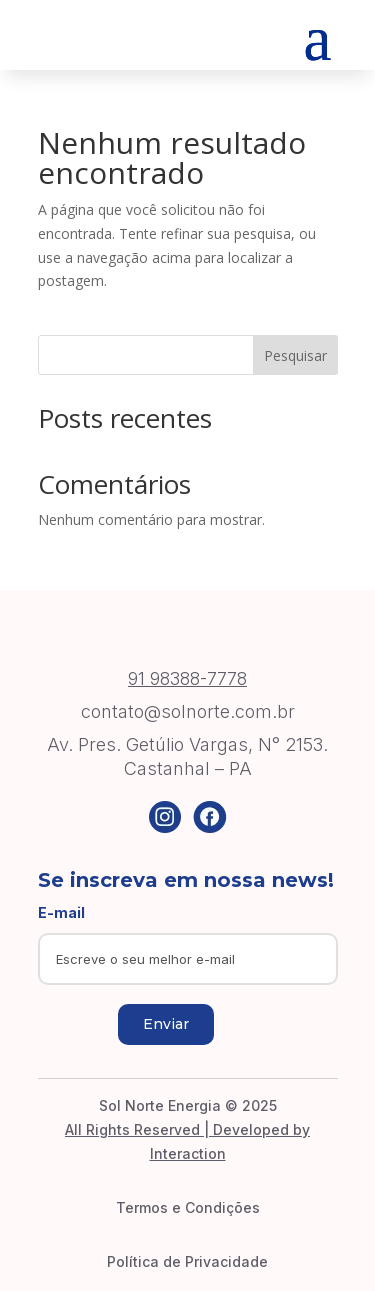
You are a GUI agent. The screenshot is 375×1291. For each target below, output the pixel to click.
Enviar (166, 1024)
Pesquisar (295, 355)
